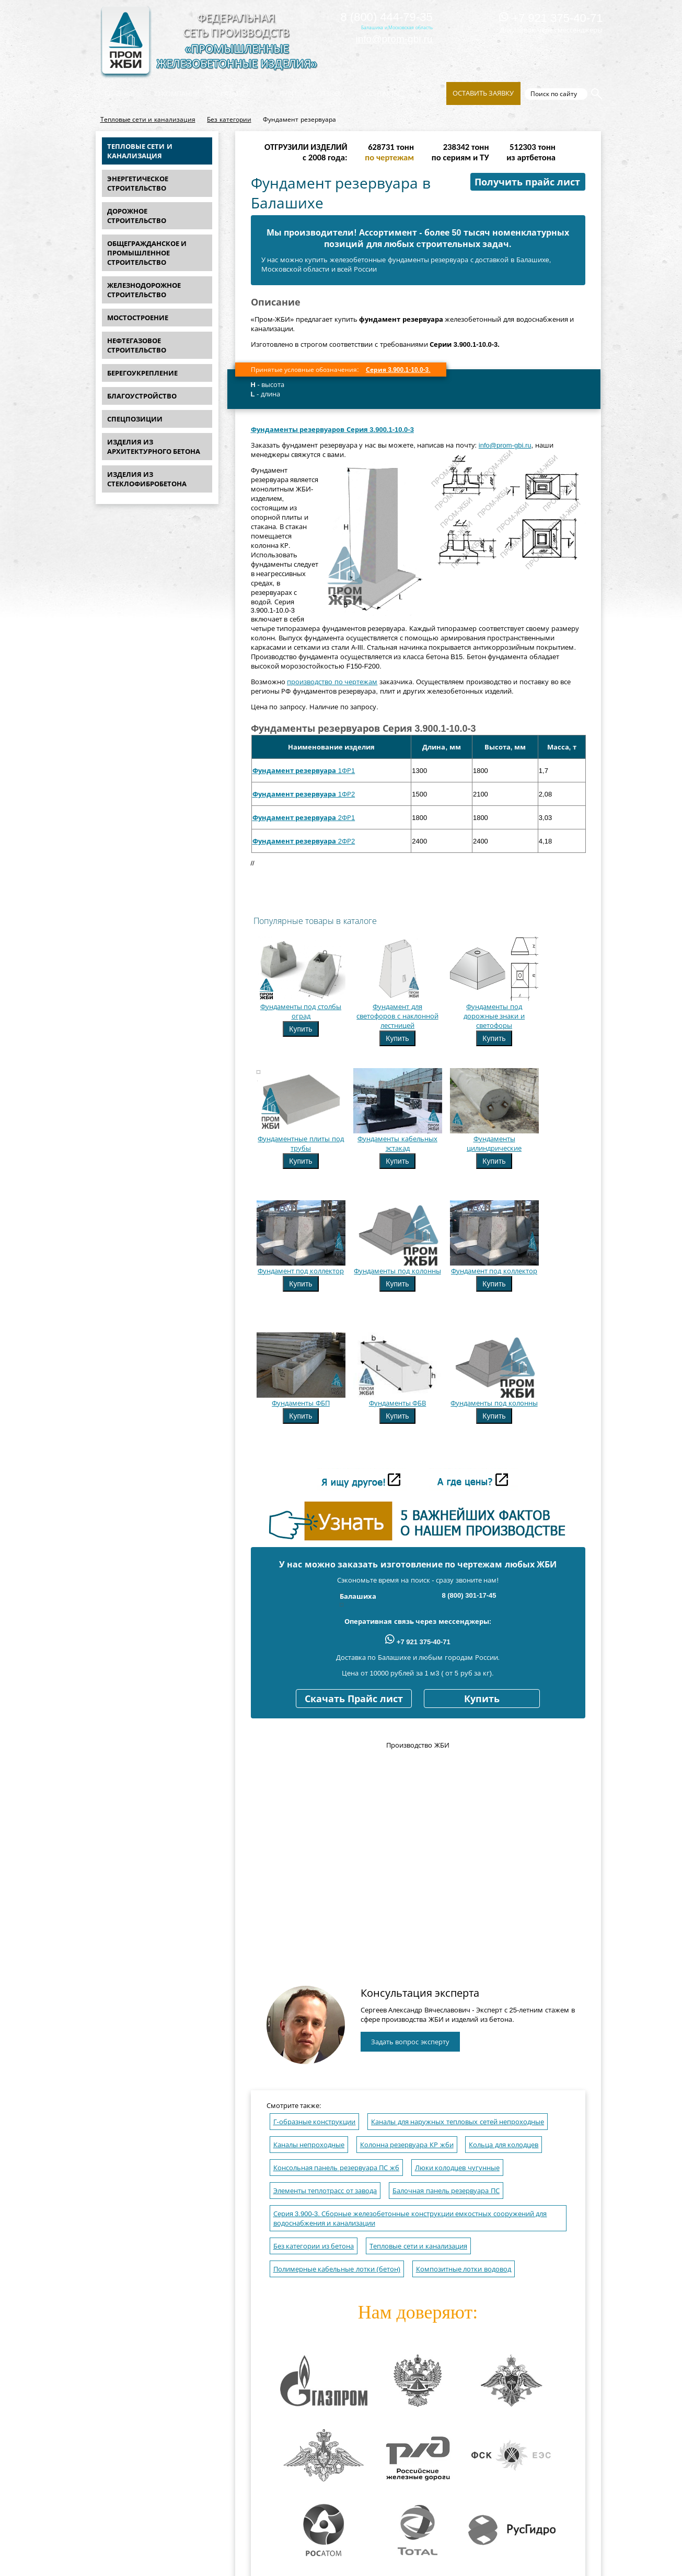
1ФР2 (303, 794)
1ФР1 (303, 771)
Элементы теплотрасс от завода (325, 2191)
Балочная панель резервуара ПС (446, 2191)
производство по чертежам (332, 682)
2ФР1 (303, 818)
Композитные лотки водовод (463, 2269)
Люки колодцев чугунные (457, 2168)
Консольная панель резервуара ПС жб (336, 2168)
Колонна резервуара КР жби (407, 2145)
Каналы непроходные (309, 2145)
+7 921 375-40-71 (551, 18)
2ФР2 (303, 841)
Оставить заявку (483, 93)
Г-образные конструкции (314, 2122)
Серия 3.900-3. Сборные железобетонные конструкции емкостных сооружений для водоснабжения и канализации (410, 2218)
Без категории (229, 119)
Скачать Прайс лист (354, 1699)
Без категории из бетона (313, 2246)
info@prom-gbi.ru (394, 38)
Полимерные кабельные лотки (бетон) (337, 2269)
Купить (300, 1029)
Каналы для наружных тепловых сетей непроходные (457, 2122)
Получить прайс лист (527, 182)
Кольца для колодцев (503, 2145)
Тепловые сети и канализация (147, 119)
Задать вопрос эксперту (410, 2042)
